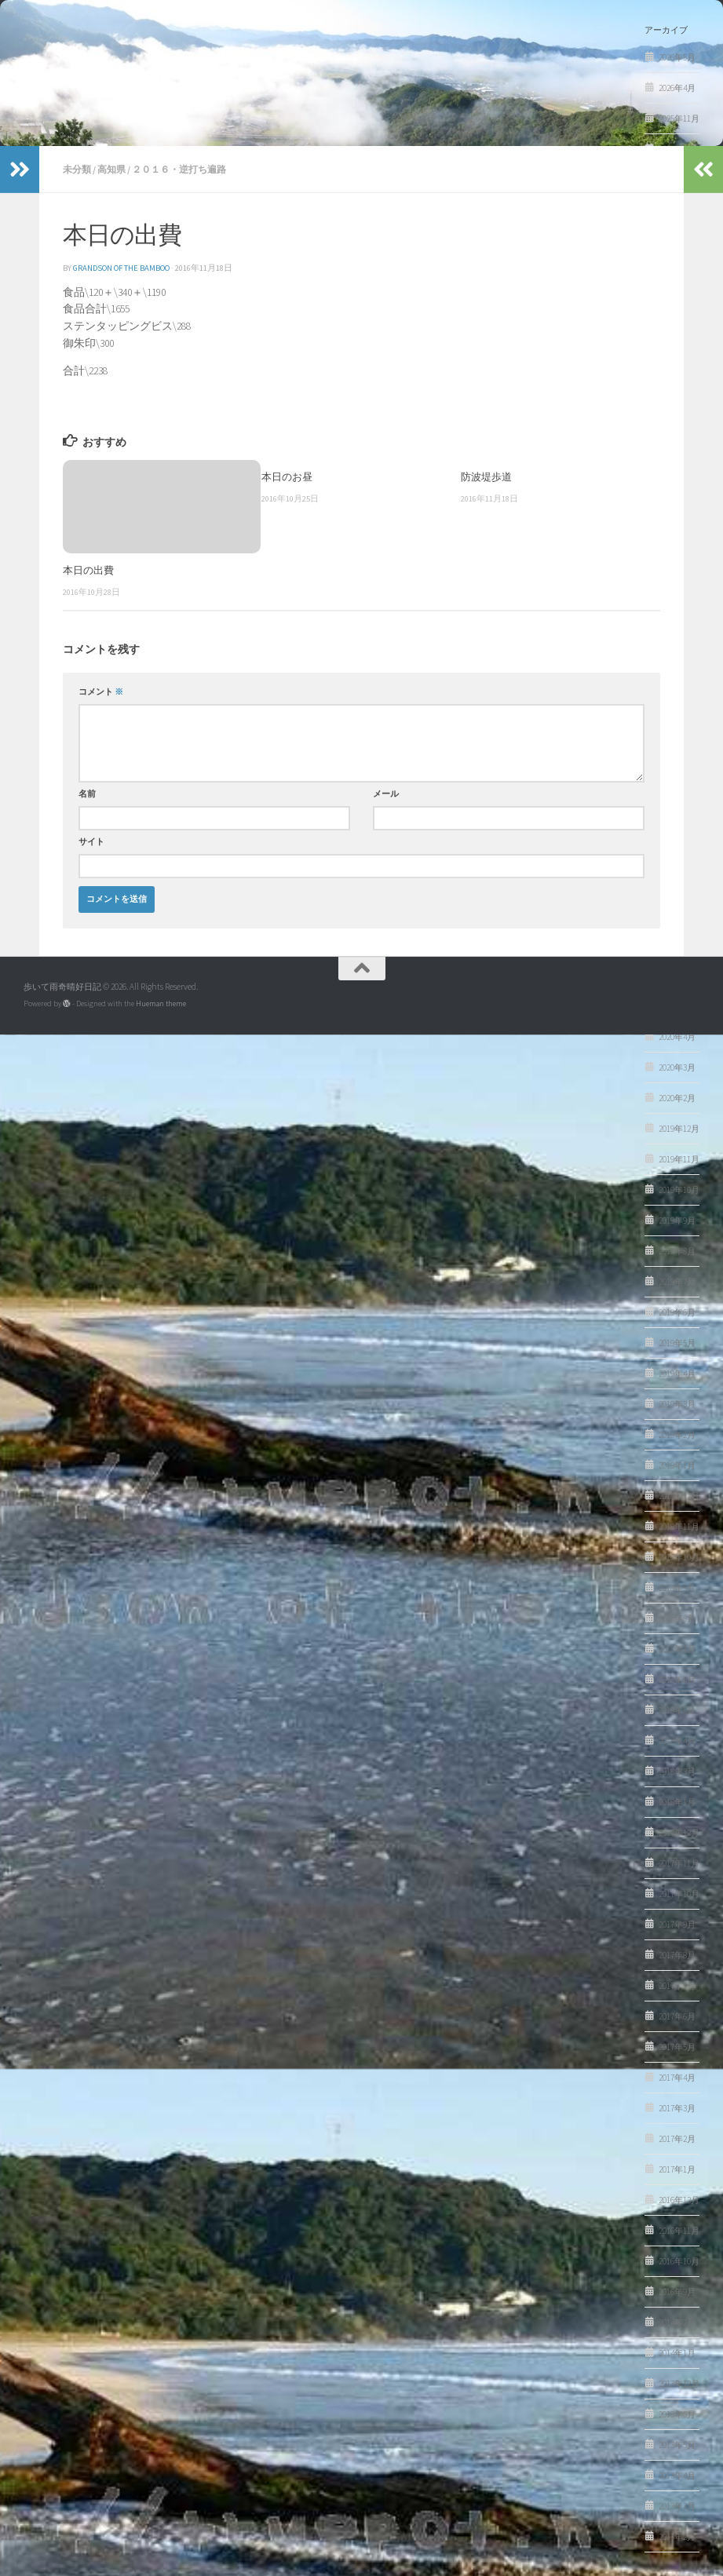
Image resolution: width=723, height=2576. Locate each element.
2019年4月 (677, 1373)
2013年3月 (677, 2506)
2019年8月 (677, 1251)
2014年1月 (677, 2353)
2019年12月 (679, 1128)
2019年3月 (677, 1404)
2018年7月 (677, 1649)
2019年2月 (677, 1434)
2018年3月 (677, 1771)
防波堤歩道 (486, 476)
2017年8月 (677, 1955)
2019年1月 (677, 1465)
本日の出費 (88, 570)
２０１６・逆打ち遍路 (179, 169)
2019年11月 (679, 1159)
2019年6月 (677, 1312)
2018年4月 (677, 1740)
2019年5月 (677, 1342)
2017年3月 (677, 2108)
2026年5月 (677, 57)
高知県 (111, 169)
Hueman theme (161, 1003)
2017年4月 (677, 2077)
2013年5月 (677, 2444)
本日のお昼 (286, 476)
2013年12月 (679, 2383)
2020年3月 (677, 1067)
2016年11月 (679, 2230)
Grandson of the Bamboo (121, 268)
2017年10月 (679, 1893)
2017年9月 (677, 1924)
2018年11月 (679, 1526)
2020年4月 (677, 1036)
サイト (91, 842)
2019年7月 (677, 1281)
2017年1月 (677, 2169)
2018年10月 (679, 1557)
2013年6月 (677, 2414)
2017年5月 (677, 2046)
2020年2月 (677, 1098)
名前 (87, 794)
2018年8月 (677, 1618)
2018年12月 (679, 1496)
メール (386, 794)
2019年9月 (677, 1220)
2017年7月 (677, 1985)
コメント (101, 692)
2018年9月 (677, 1587)
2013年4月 (677, 2475)
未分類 (77, 169)
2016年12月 (679, 2200)
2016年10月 (679, 2261)
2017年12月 (679, 1832)
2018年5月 (677, 1710)
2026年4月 (677, 87)
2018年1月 (677, 1802)
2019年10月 (679, 1189)
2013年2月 (677, 2536)
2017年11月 (679, 1863)
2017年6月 (677, 2016)
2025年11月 (679, 118)
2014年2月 (677, 2322)
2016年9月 (677, 2291)
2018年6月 (677, 1679)
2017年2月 (677, 2138)
